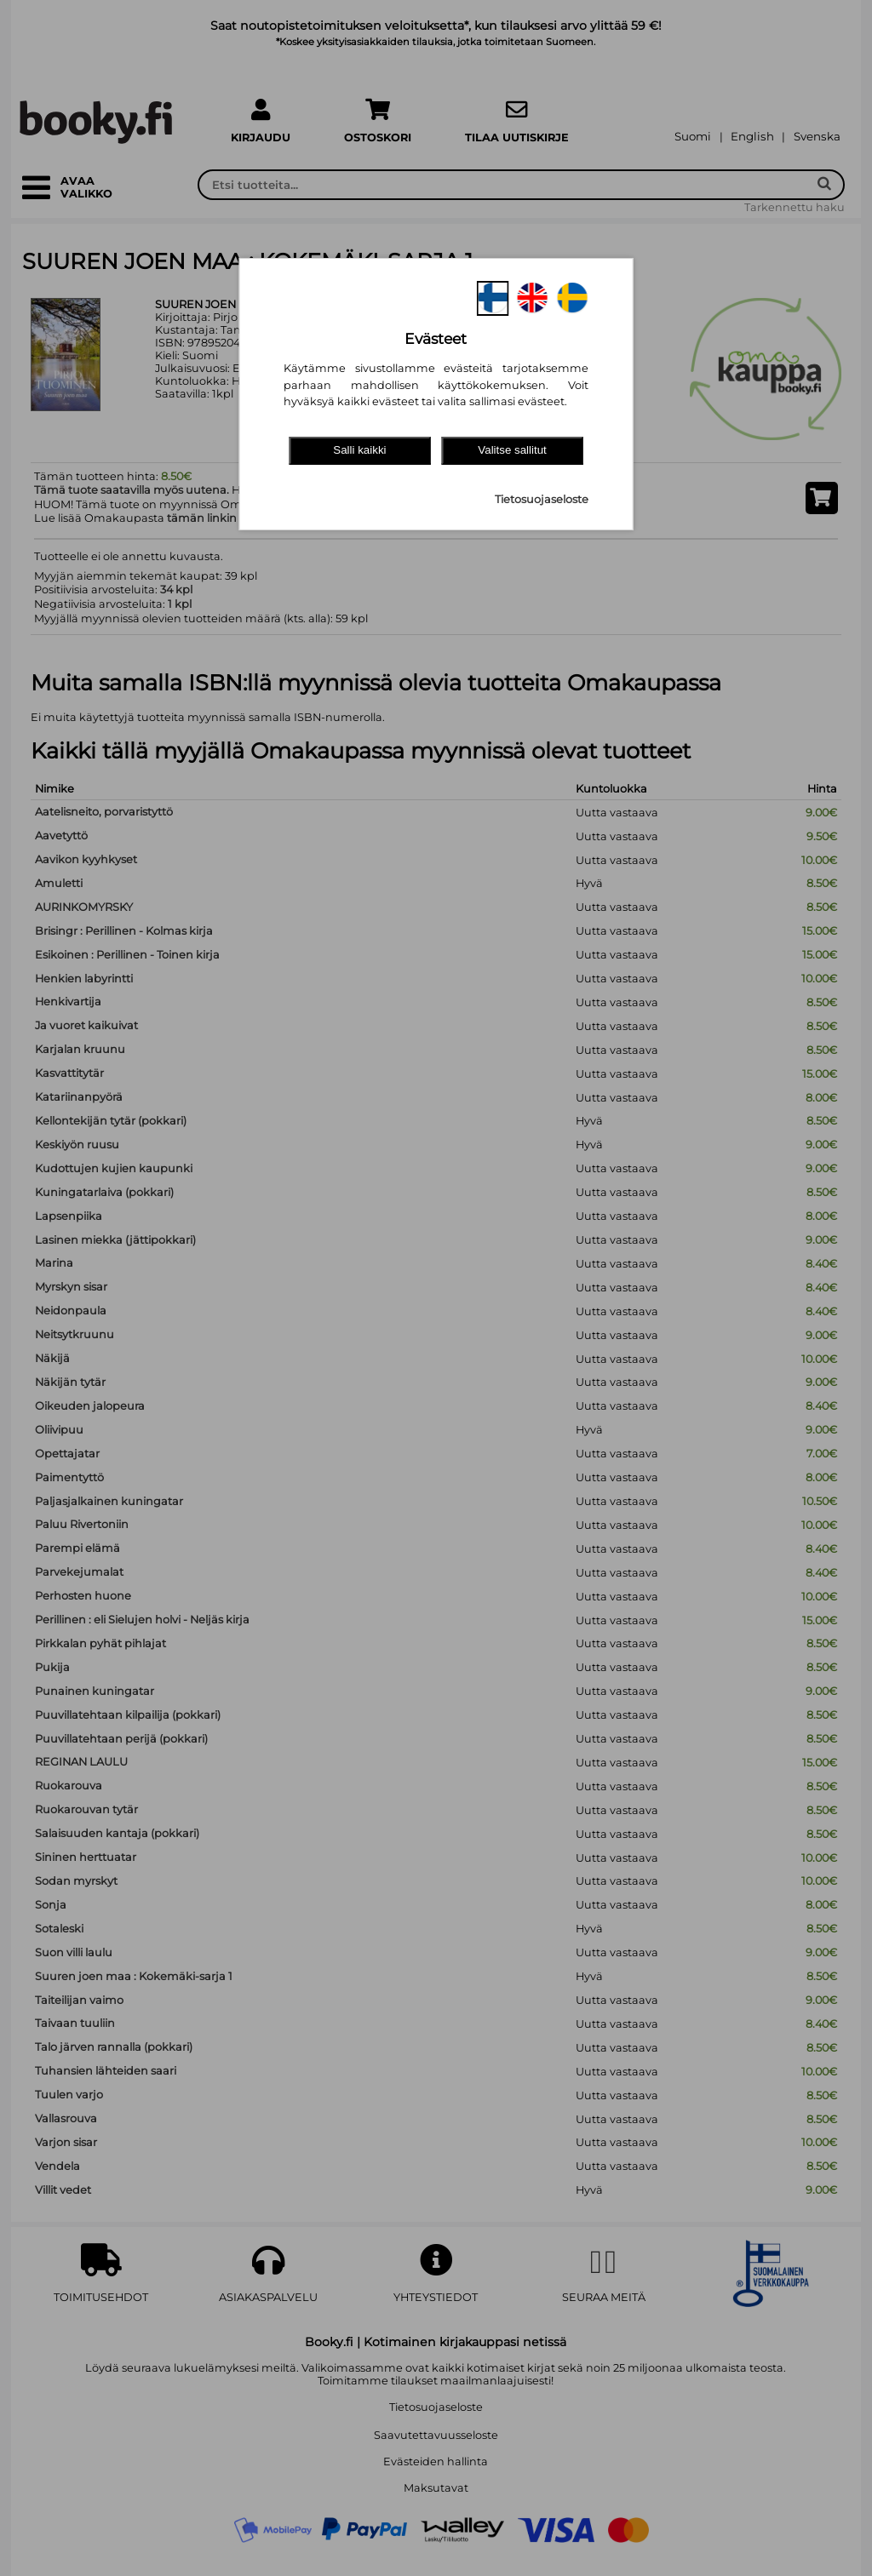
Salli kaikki (359, 450)
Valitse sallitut (512, 450)
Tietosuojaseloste (541, 499)
